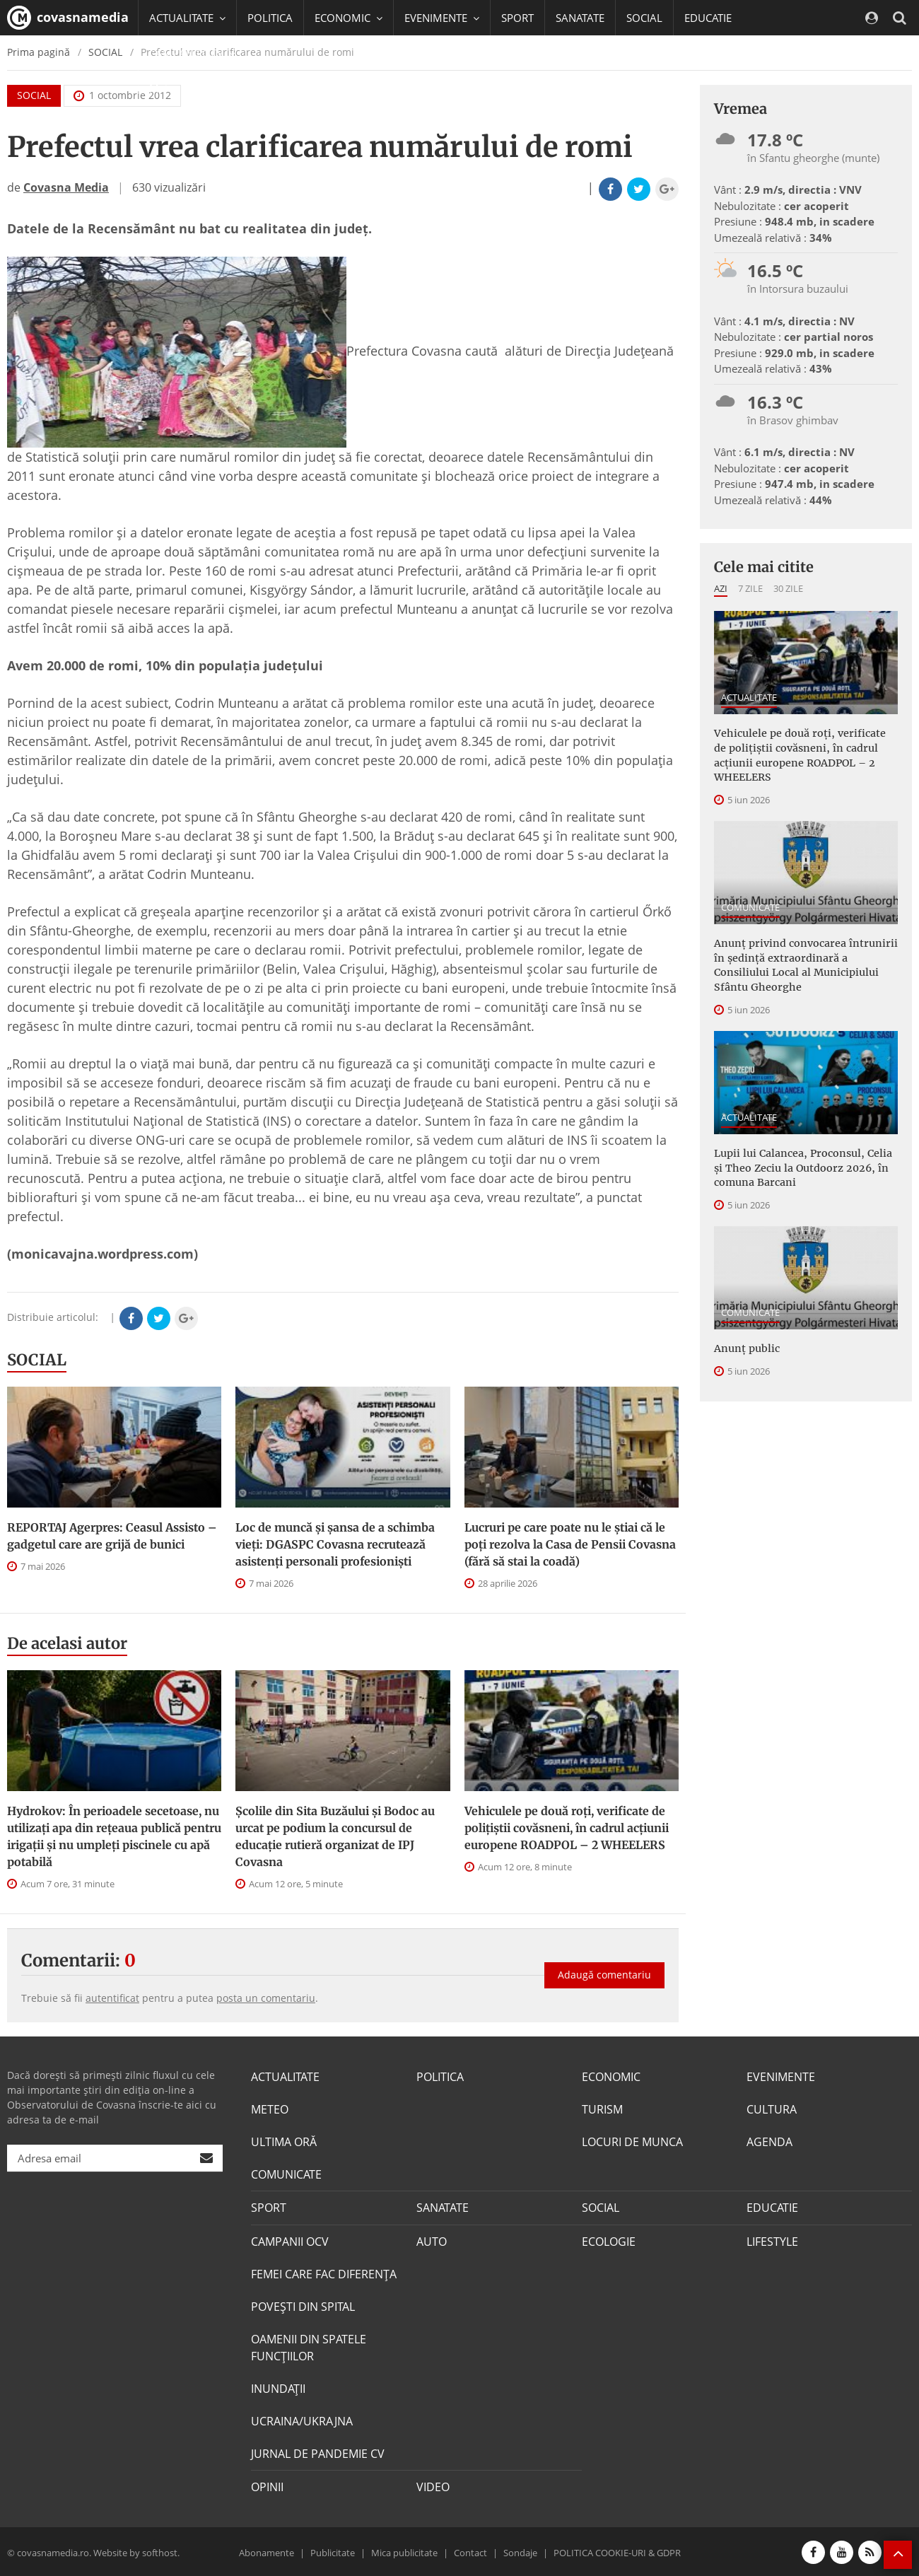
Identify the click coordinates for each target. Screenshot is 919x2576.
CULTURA (772, 2109)
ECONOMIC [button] (348, 18)
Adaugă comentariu (604, 1972)
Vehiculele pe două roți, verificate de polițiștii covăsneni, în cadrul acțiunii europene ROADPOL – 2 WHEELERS (566, 1828)
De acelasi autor (67, 1643)
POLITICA (270, 18)
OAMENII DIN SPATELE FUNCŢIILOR (308, 2347)
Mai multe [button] (180, 88)
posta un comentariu (265, 1998)
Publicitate (332, 2550)
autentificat (112, 1998)
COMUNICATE (750, 905)
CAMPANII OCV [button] (192, 53)
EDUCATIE (708, 18)
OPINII (267, 2486)
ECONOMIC (611, 2077)
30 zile (788, 588)
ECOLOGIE (609, 2241)
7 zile (750, 588)
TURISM (602, 2109)
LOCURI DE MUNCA (632, 2142)
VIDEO (433, 2486)
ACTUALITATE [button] (187, 18)
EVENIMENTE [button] (441, 18)
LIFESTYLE (772, 2241)
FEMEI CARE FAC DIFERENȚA (324, 2273)
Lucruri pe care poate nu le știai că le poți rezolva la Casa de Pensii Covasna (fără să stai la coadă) (570, 1544)
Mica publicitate (404, 2550)
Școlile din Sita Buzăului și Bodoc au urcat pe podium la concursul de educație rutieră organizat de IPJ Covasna (335, 1836)
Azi (720, 588)
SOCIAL (644, 18)
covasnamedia (68, 18)
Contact (470, 2550)
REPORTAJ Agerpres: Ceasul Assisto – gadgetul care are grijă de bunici (112, 1535)
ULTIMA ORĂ (284, 2142)
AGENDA (769, 2142)
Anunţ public (746, 1343)
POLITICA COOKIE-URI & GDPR (617, 2550)
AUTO (431, 2241)
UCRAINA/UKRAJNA (302, 2420)
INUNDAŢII (278, 2388)
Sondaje (520, 2550)
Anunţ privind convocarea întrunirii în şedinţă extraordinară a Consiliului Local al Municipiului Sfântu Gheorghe (801, 963)
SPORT (517, 18)
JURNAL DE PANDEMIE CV (318, 2453)
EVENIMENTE (781, 2077)
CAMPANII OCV (290, 2241)
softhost (159, 2550)
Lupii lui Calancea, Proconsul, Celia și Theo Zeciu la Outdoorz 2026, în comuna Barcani (801, 1163)
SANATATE (580, 18)
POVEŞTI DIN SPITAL (303, 2306)
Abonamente (266, 2550)
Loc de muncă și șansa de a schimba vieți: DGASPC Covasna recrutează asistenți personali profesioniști (335, 1544)
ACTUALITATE (749, 697)
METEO (269, 2109)
